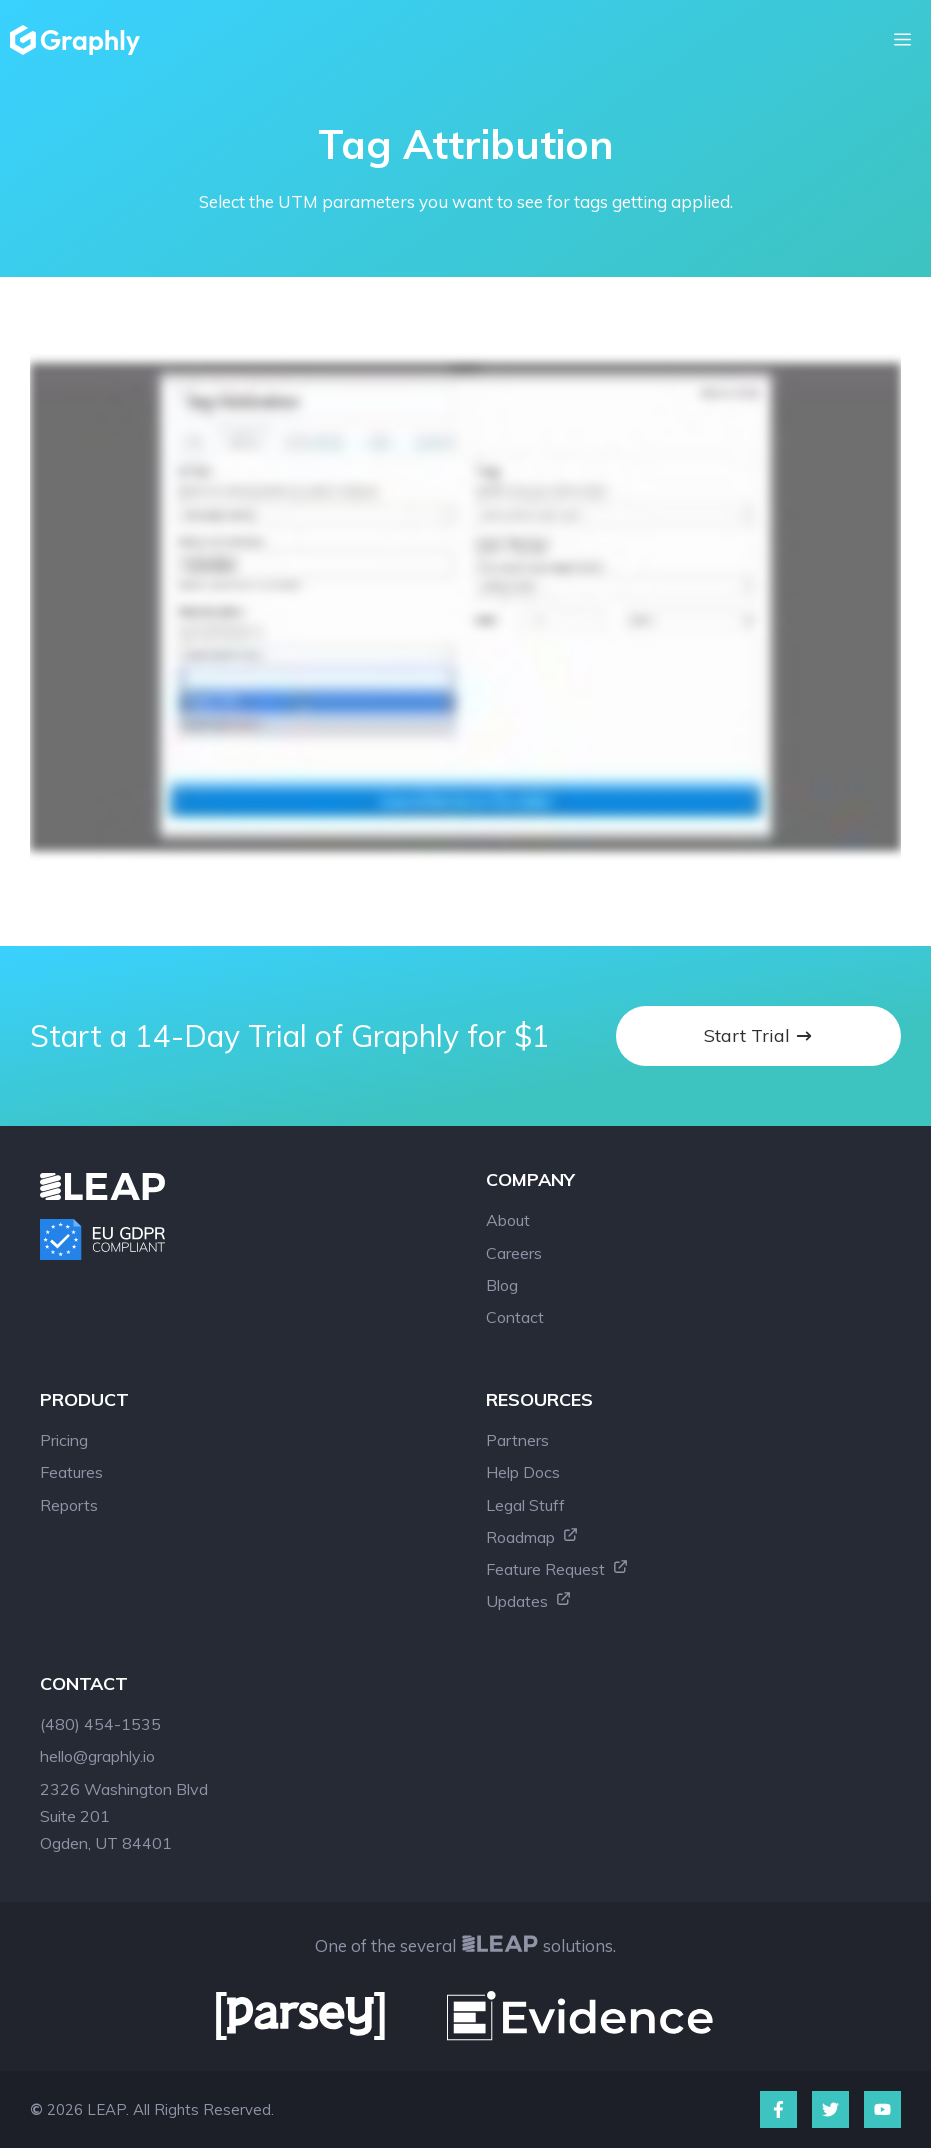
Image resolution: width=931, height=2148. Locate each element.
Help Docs (523, 1472)
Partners (517, 1440)
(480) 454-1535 (100, 1724)
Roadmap (532, 1537)
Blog (502, 1285)
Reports (69, 1505)
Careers (514, 1253)
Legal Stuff (525, 1505)
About (508, 1220)
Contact (515, 1317)
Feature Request (557, 1569)
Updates (529, 1601)
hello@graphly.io (97, 1756)
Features (71, 1472)
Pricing (64, 1440)
